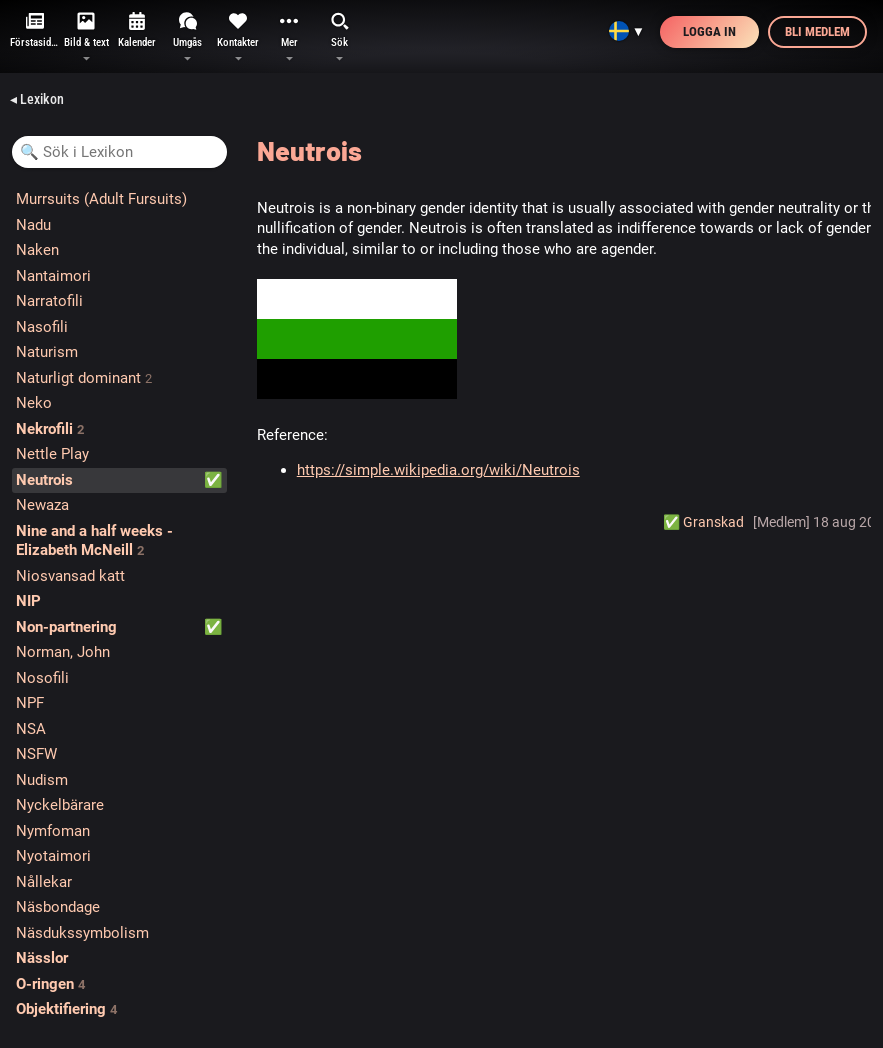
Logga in (709, 31)
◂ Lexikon (37, 99)
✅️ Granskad (703, 522)
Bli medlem (817, 31)
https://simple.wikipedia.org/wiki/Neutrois (438, 470)
